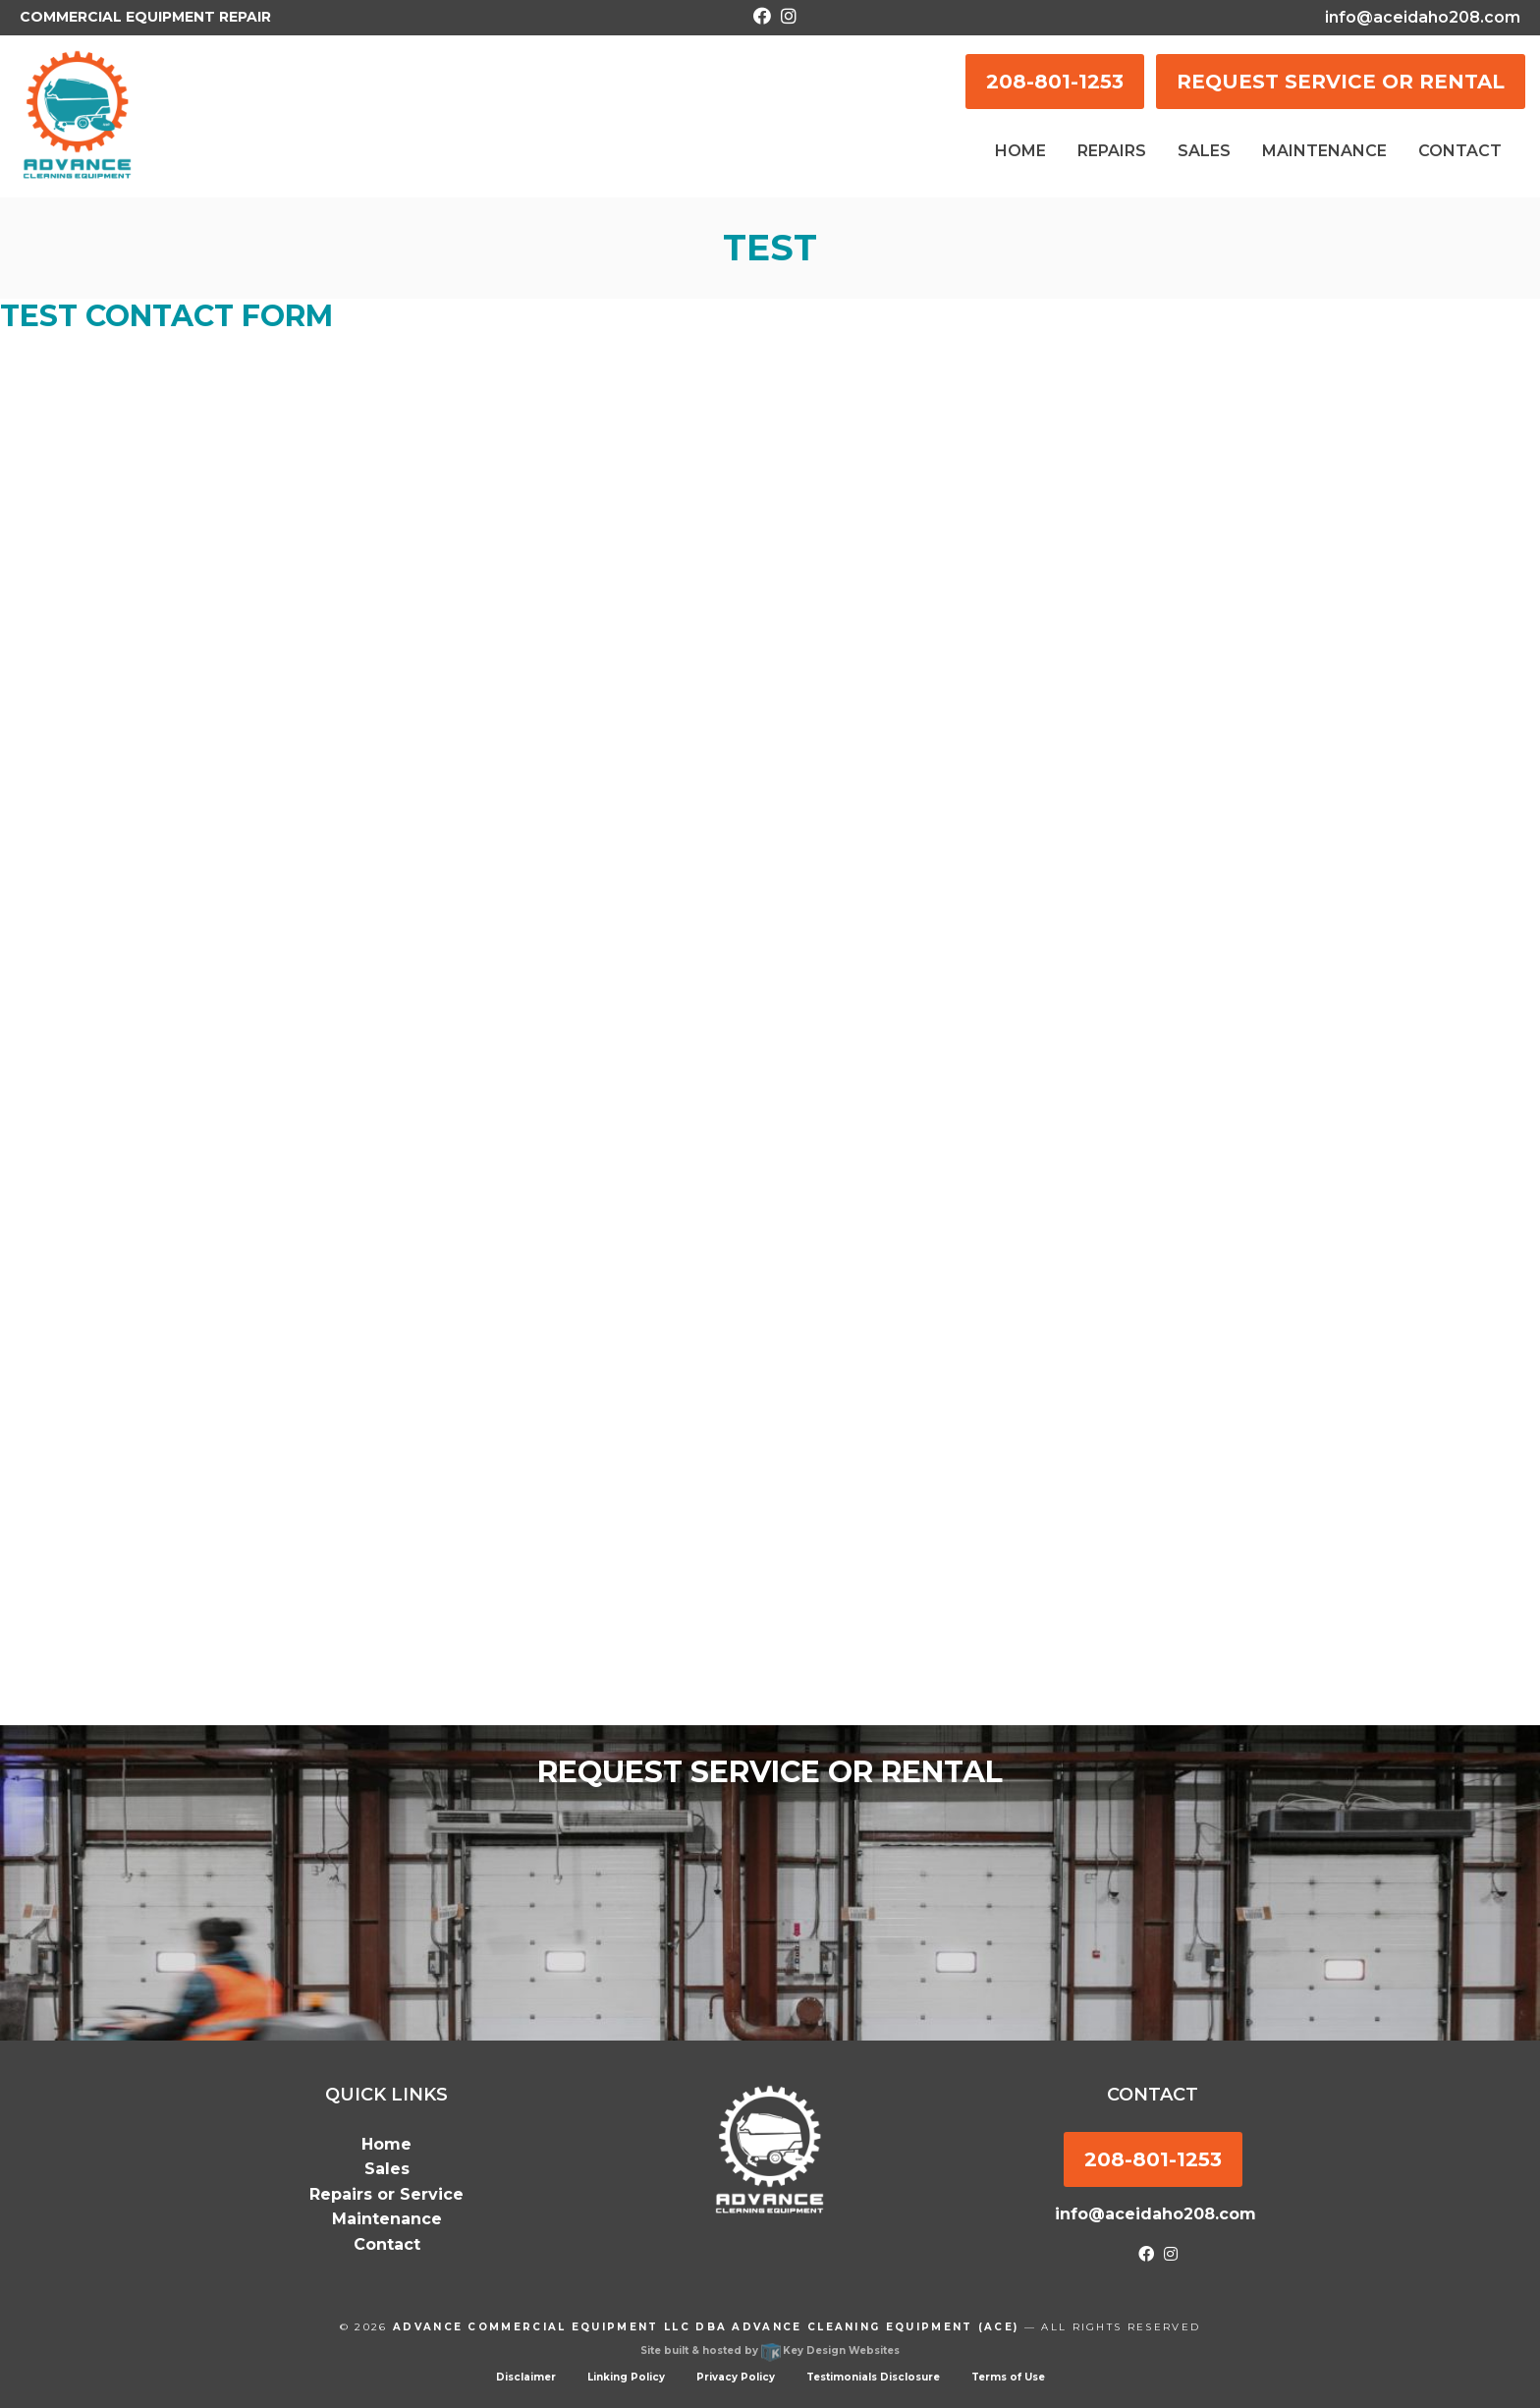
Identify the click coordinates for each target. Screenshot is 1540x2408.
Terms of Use (1008, 2377)
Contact (387, 2244)
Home (386, 2144)
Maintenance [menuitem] (1324, 150)
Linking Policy (626, 2377)
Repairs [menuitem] (1111, 150)
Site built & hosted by (770, 2350)
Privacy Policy (735, 2377)
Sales (387, 2168)
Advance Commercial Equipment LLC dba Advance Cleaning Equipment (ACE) (705, 2327)
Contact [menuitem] (1460, 150)
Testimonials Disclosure (873, 2377)
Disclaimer (526, 2377)
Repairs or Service (386, 2194)
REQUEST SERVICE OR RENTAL (1341, 81)
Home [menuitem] (1020, 150)
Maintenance (387, 2219)
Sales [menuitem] (1204, 150)
